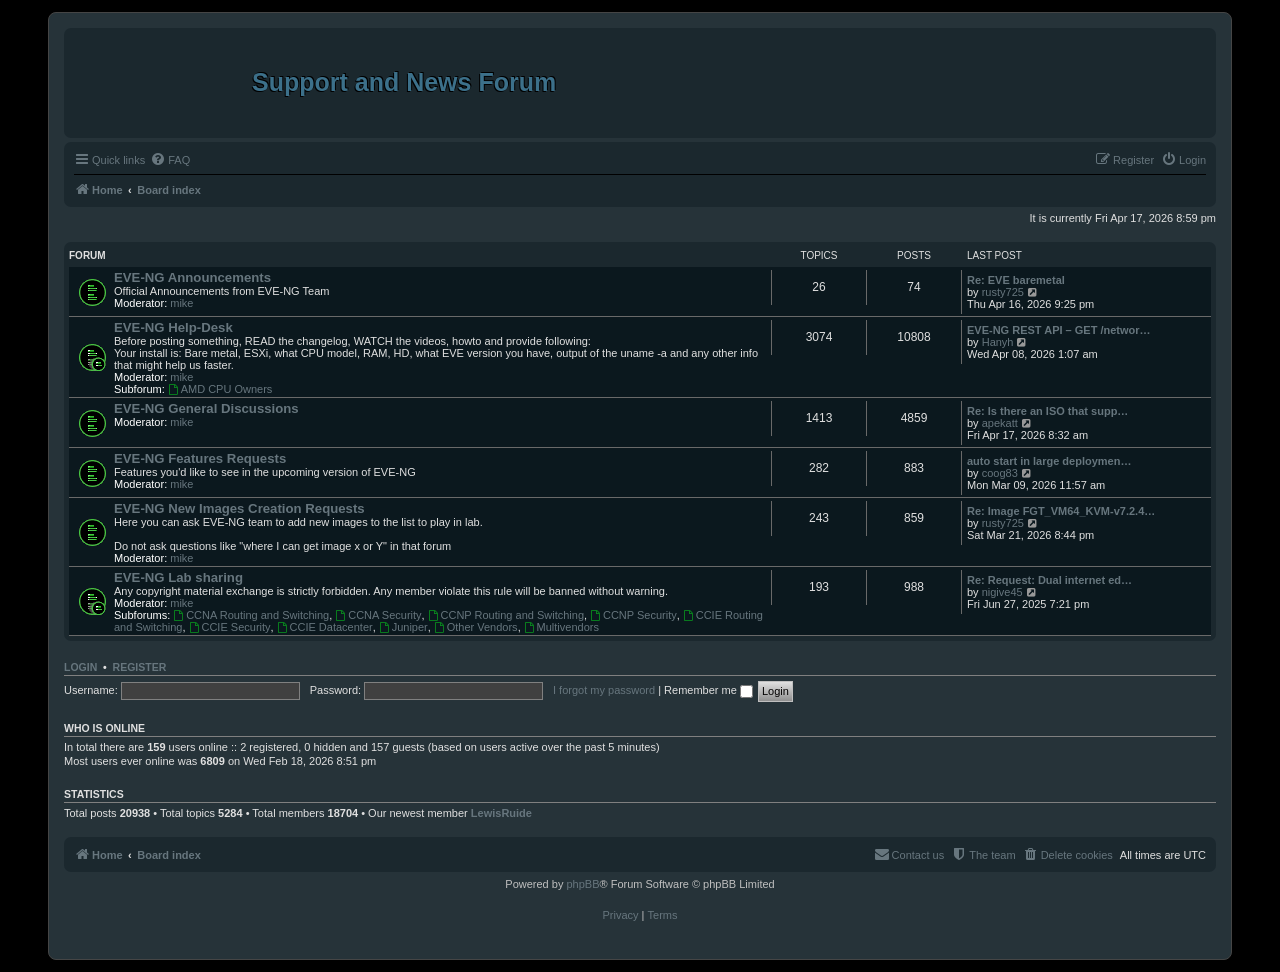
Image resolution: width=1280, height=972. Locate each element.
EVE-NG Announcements (192, 277)
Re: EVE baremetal (1016, 280)
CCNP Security (633, 615)
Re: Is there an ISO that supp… (1047, 411)
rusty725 (1003, 292)
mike (181, 303)
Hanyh (998, 342)
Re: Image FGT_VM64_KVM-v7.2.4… (1061, 511)
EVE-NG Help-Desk (173, 327)
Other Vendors (476, 627)
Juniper (403, 627)
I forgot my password (604, 690)
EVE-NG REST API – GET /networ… (1059, 330)
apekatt (1000, 423)
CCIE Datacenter (325, 627)
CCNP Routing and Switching (506, 615)
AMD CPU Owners (220, 389)
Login (80, 667)
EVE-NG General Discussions (206, 408)
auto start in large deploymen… (1049, 461)
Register (140, 667)
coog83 (1000, 473)
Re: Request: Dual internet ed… (1049, 580)
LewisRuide (501, 813)
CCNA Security (378, 615)
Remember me (708, 690)
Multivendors (561, 627)
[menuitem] (170, 160)
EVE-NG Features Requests (200, 458)
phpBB (582, 884)
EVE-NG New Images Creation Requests (239, 508)
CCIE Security (230, 627)
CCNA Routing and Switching (251, 615)
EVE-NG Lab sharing (178, 577)
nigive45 (1002, 592)
